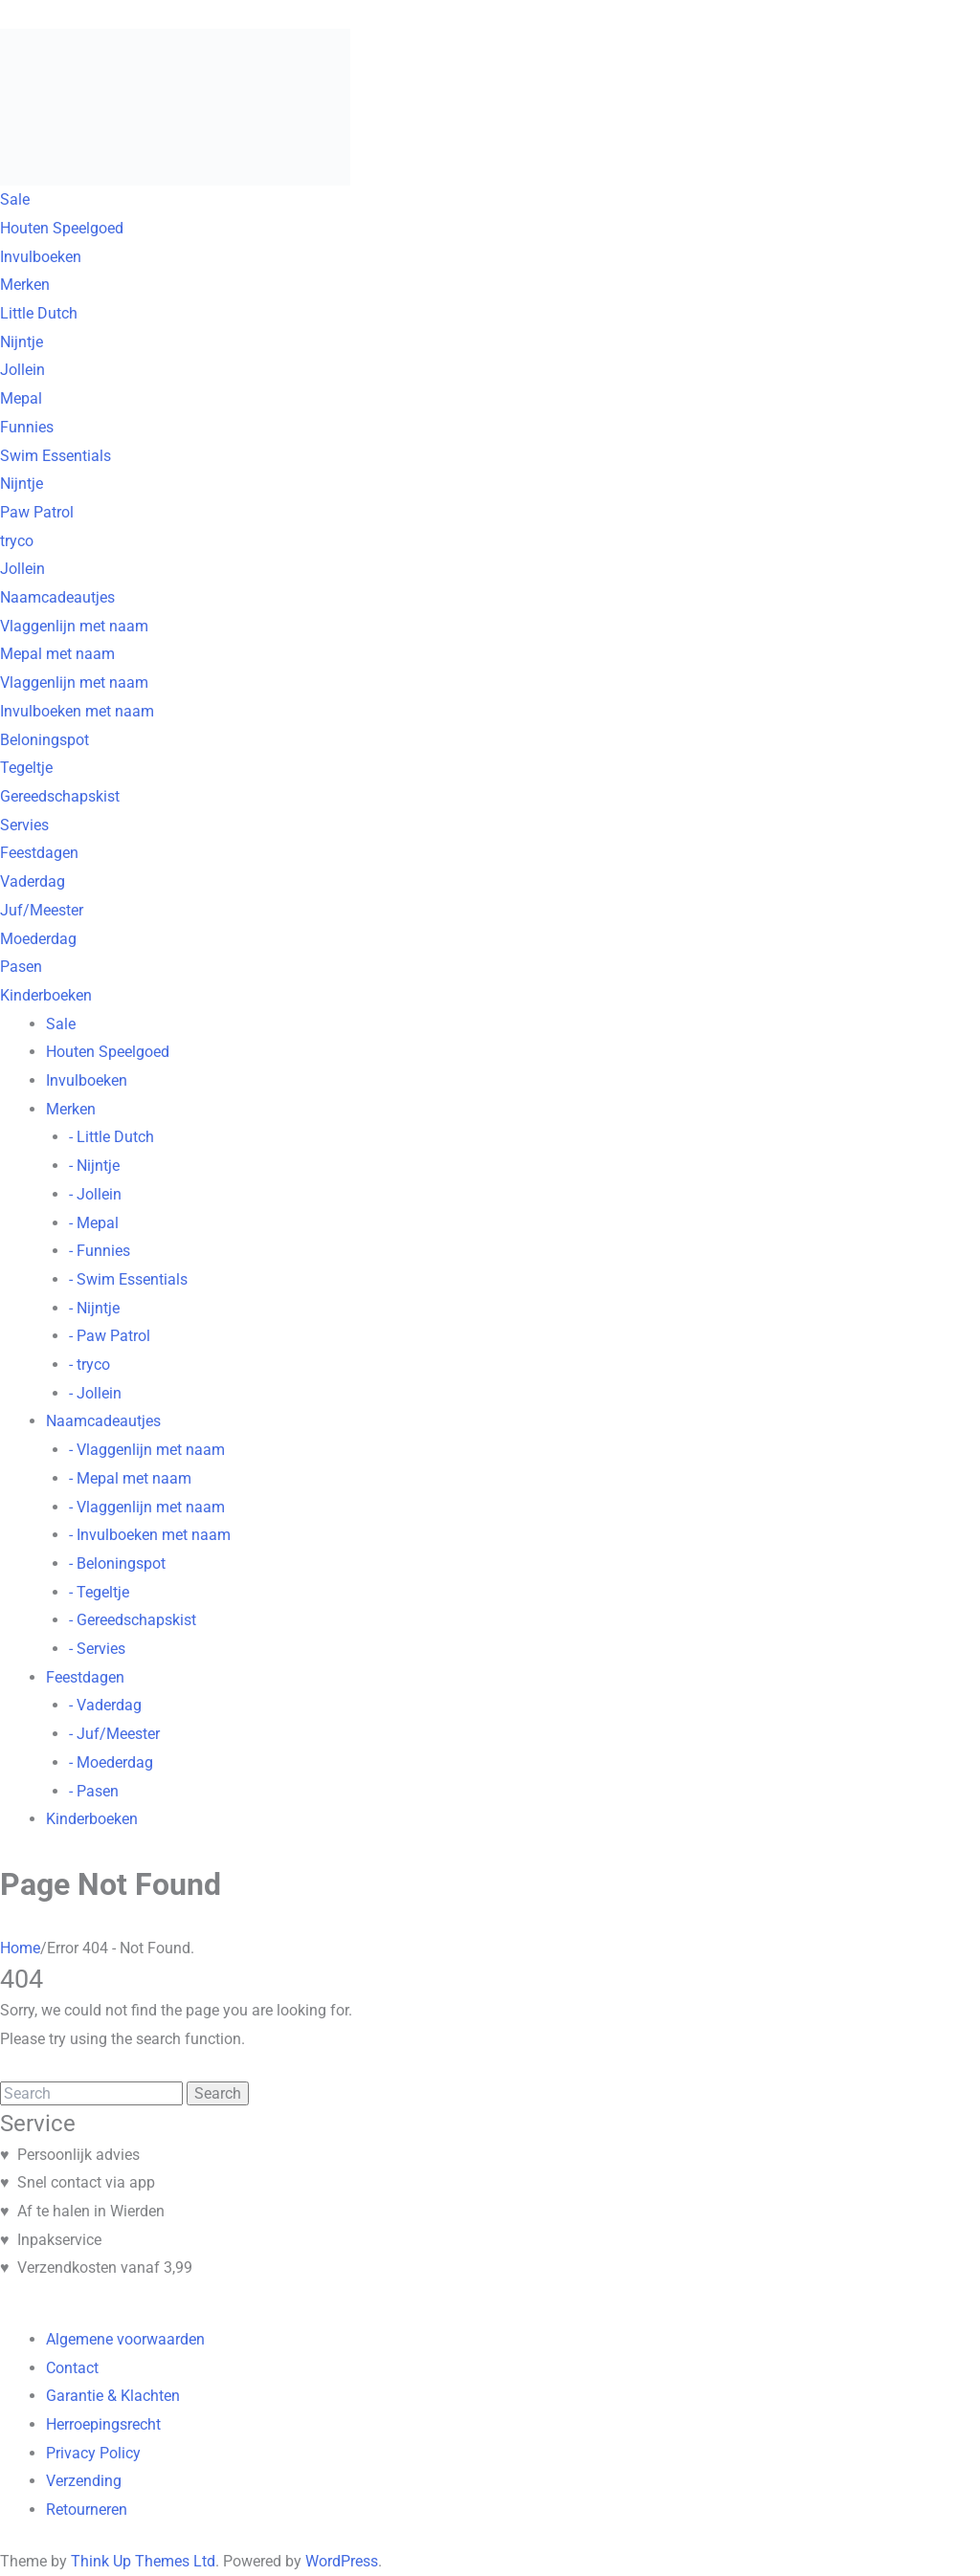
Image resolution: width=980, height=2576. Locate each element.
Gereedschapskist (60, 796)
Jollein (22, 370)
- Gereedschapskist (132, 1620)
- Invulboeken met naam (150, 1535)
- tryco (89, 1364)
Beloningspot (44, 740)
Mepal (21, 398)
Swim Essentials (55, 456)
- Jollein (95, 1194)
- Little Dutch (111, 1137)
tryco (16, 541)
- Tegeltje (99, 1592)
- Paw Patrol (109, 1336)
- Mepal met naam (130, 1478)
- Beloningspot (117, 1563)
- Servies (97, 1649)
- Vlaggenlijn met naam (147, 1450)
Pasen (21, 967)
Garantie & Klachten (113, 2396)
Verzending (84, 2481)
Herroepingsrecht (103, 2424)
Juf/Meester (41, 910)
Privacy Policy (93, 2453)
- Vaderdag (105, 1705)
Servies (24, 825)
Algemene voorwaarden (125, 2339)
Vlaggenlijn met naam (74, 626)
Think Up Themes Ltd (143, 2561)
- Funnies (99, 1251)
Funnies (27, 427)
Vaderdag (32, 881)
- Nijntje (94, 1165)
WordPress (341, 2561)
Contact (72, 2368)
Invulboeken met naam (77, 711)
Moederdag (38, 939)
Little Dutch (39, 313)
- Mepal (94, 1223)
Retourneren (86, 2509)
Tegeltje (26, 768)
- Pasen (94, 1791)
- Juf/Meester (114, 1734)
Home (20, 1948)
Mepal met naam (57, 654)
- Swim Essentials (128, 1279)
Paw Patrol (37, 512)
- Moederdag (111, 1762)
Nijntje (21, 342)
